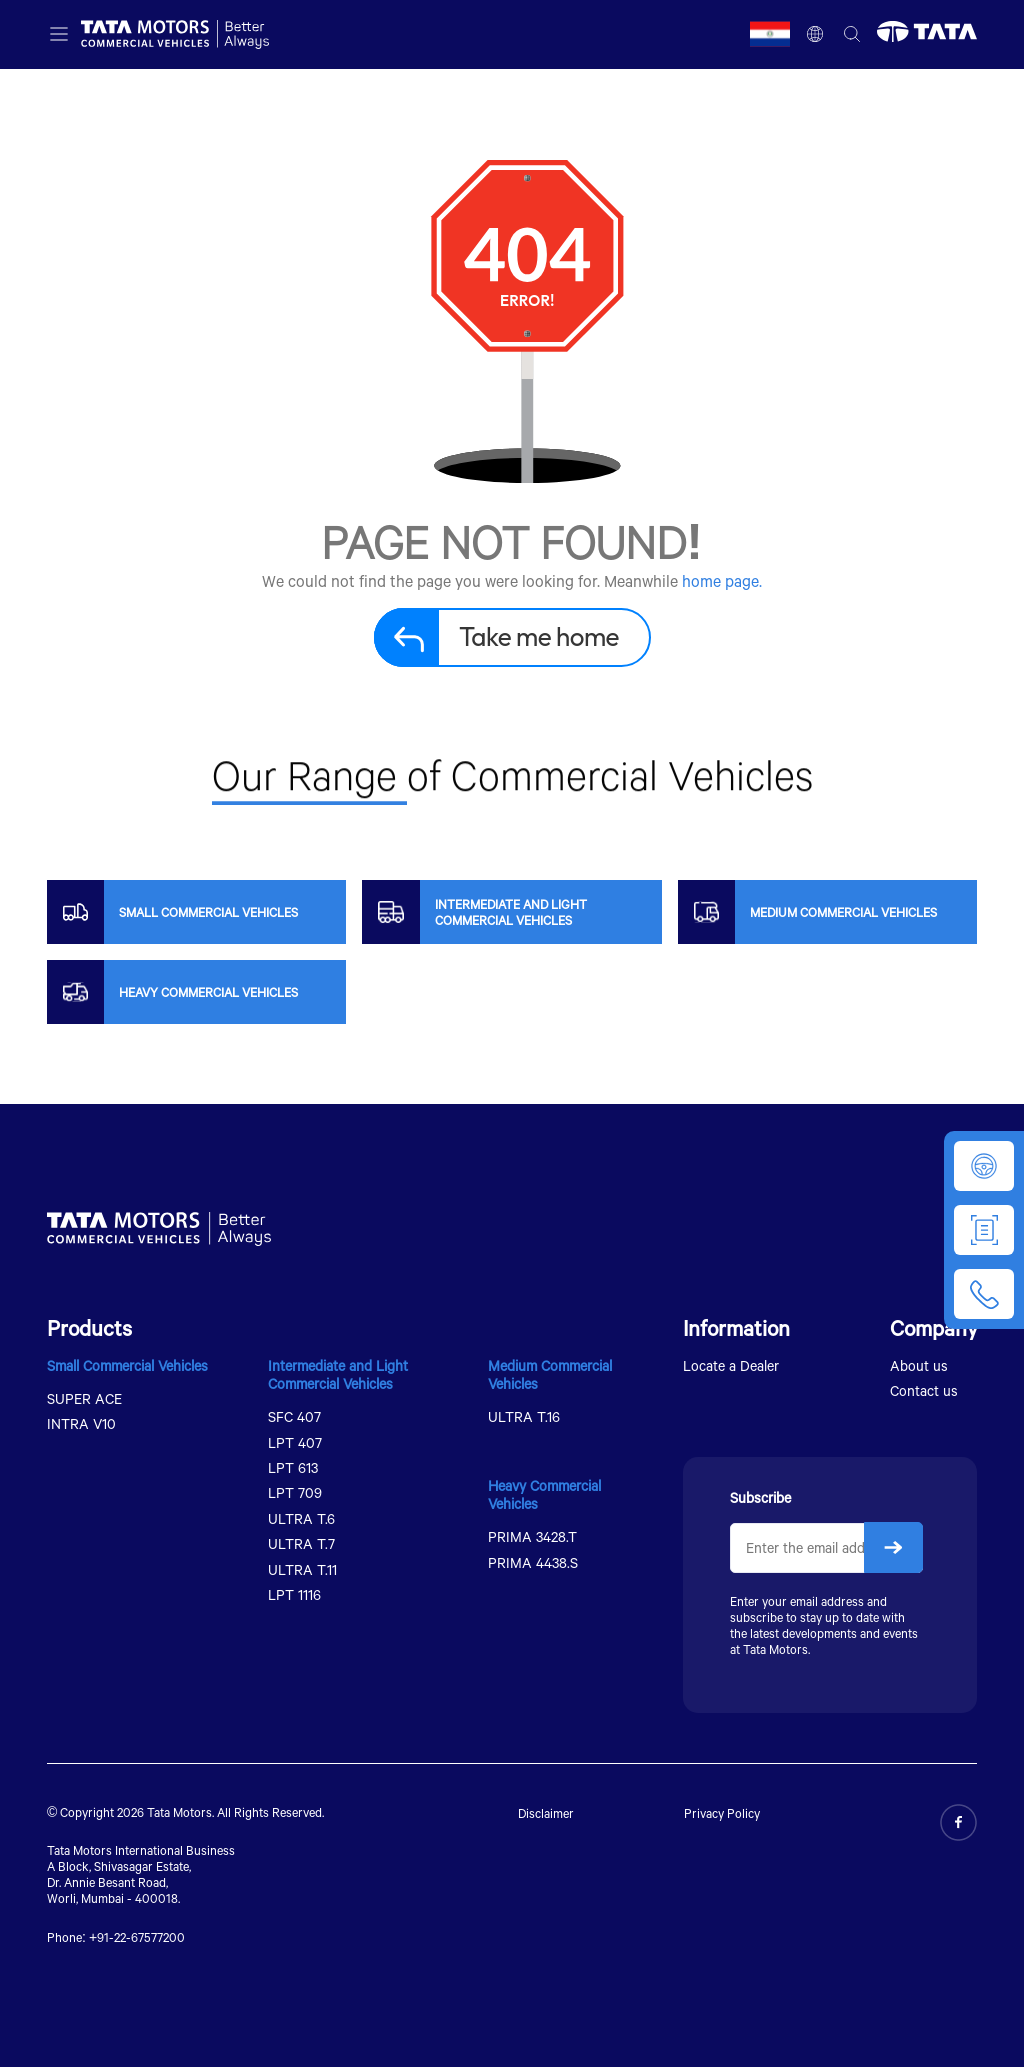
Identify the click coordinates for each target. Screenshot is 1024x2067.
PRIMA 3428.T (532, 1536)
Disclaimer (546, 1813)
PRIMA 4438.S (533, 1562)
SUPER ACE (84, 1398)
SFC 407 (294, 1416)
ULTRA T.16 (524, 1416)
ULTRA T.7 (301, 1543)
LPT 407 (295, 1442)
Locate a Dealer (731, 1365)
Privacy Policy (722, 1813)
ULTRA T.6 (301, 1518)
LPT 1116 (294, 1594)
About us (919, 1365)
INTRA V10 (81, 1423)
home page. (722, 580)
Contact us (924, 1390)
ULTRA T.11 (302, 1569)
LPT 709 (295, 1492)
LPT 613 (293, 1467)
